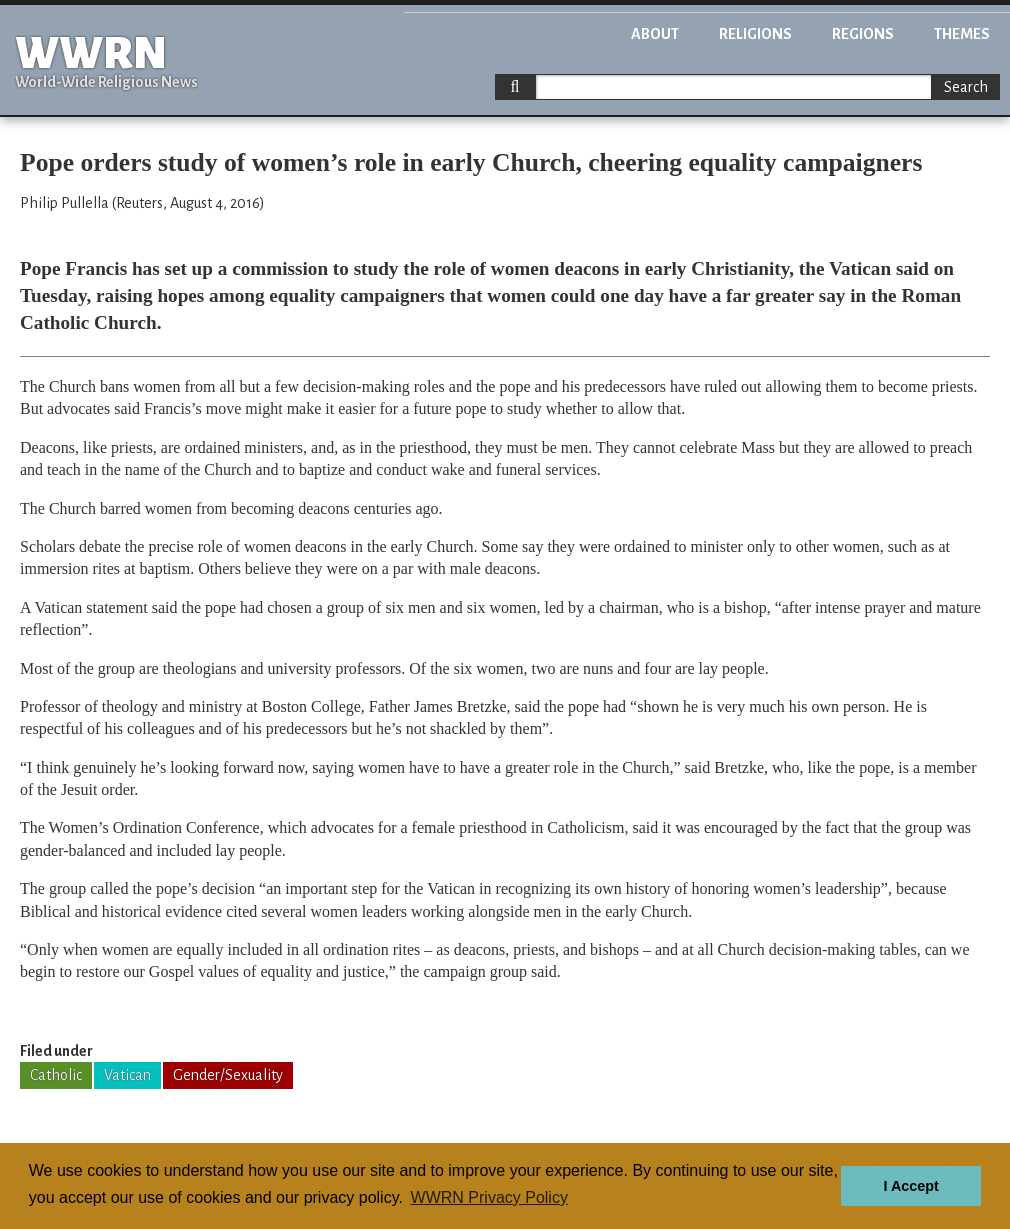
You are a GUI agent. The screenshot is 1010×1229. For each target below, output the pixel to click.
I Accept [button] (910, 1186)
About (655, 34)
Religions (755, 34)
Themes (962, 34)
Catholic (56, 1075)
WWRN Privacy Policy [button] (489, 1197)
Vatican (127, 1075)
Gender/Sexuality (228, 1075)
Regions (863, 34)
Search (966, 87)
